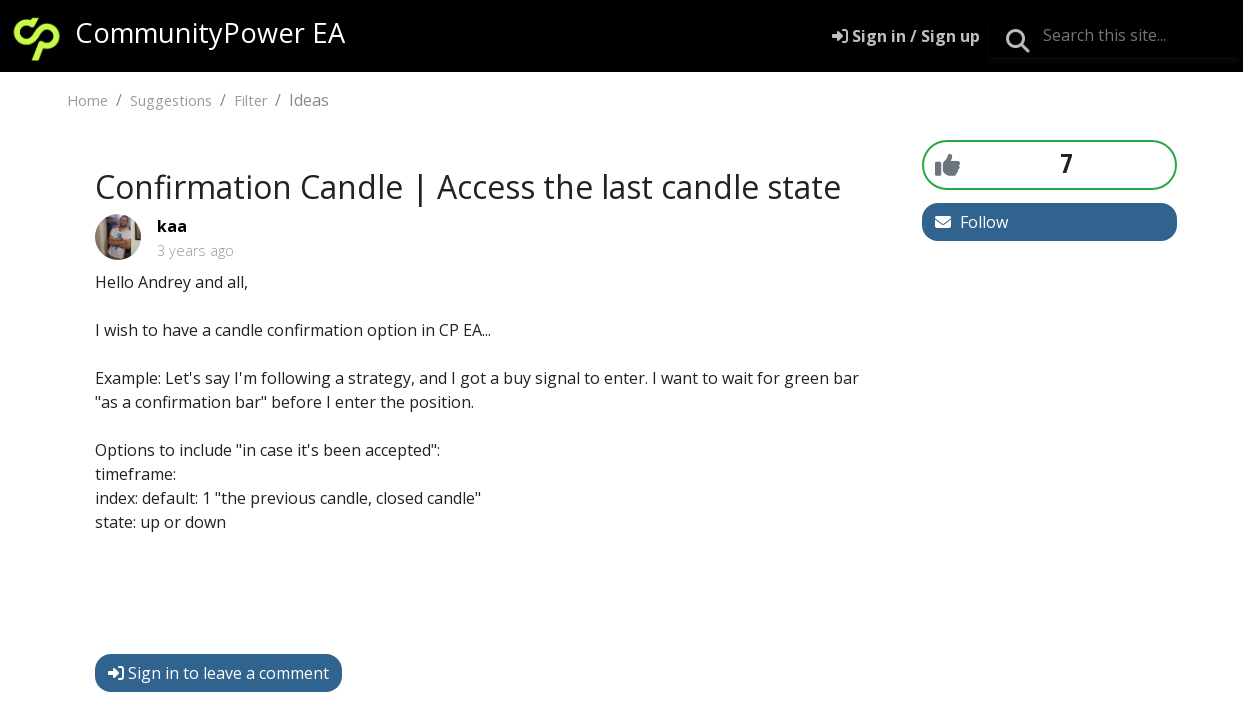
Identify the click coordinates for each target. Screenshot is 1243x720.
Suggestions (171, 100)
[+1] (947, 164)
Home (87, 100)
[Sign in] (906, 36)
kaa (172, 226)
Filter (250, 100)
